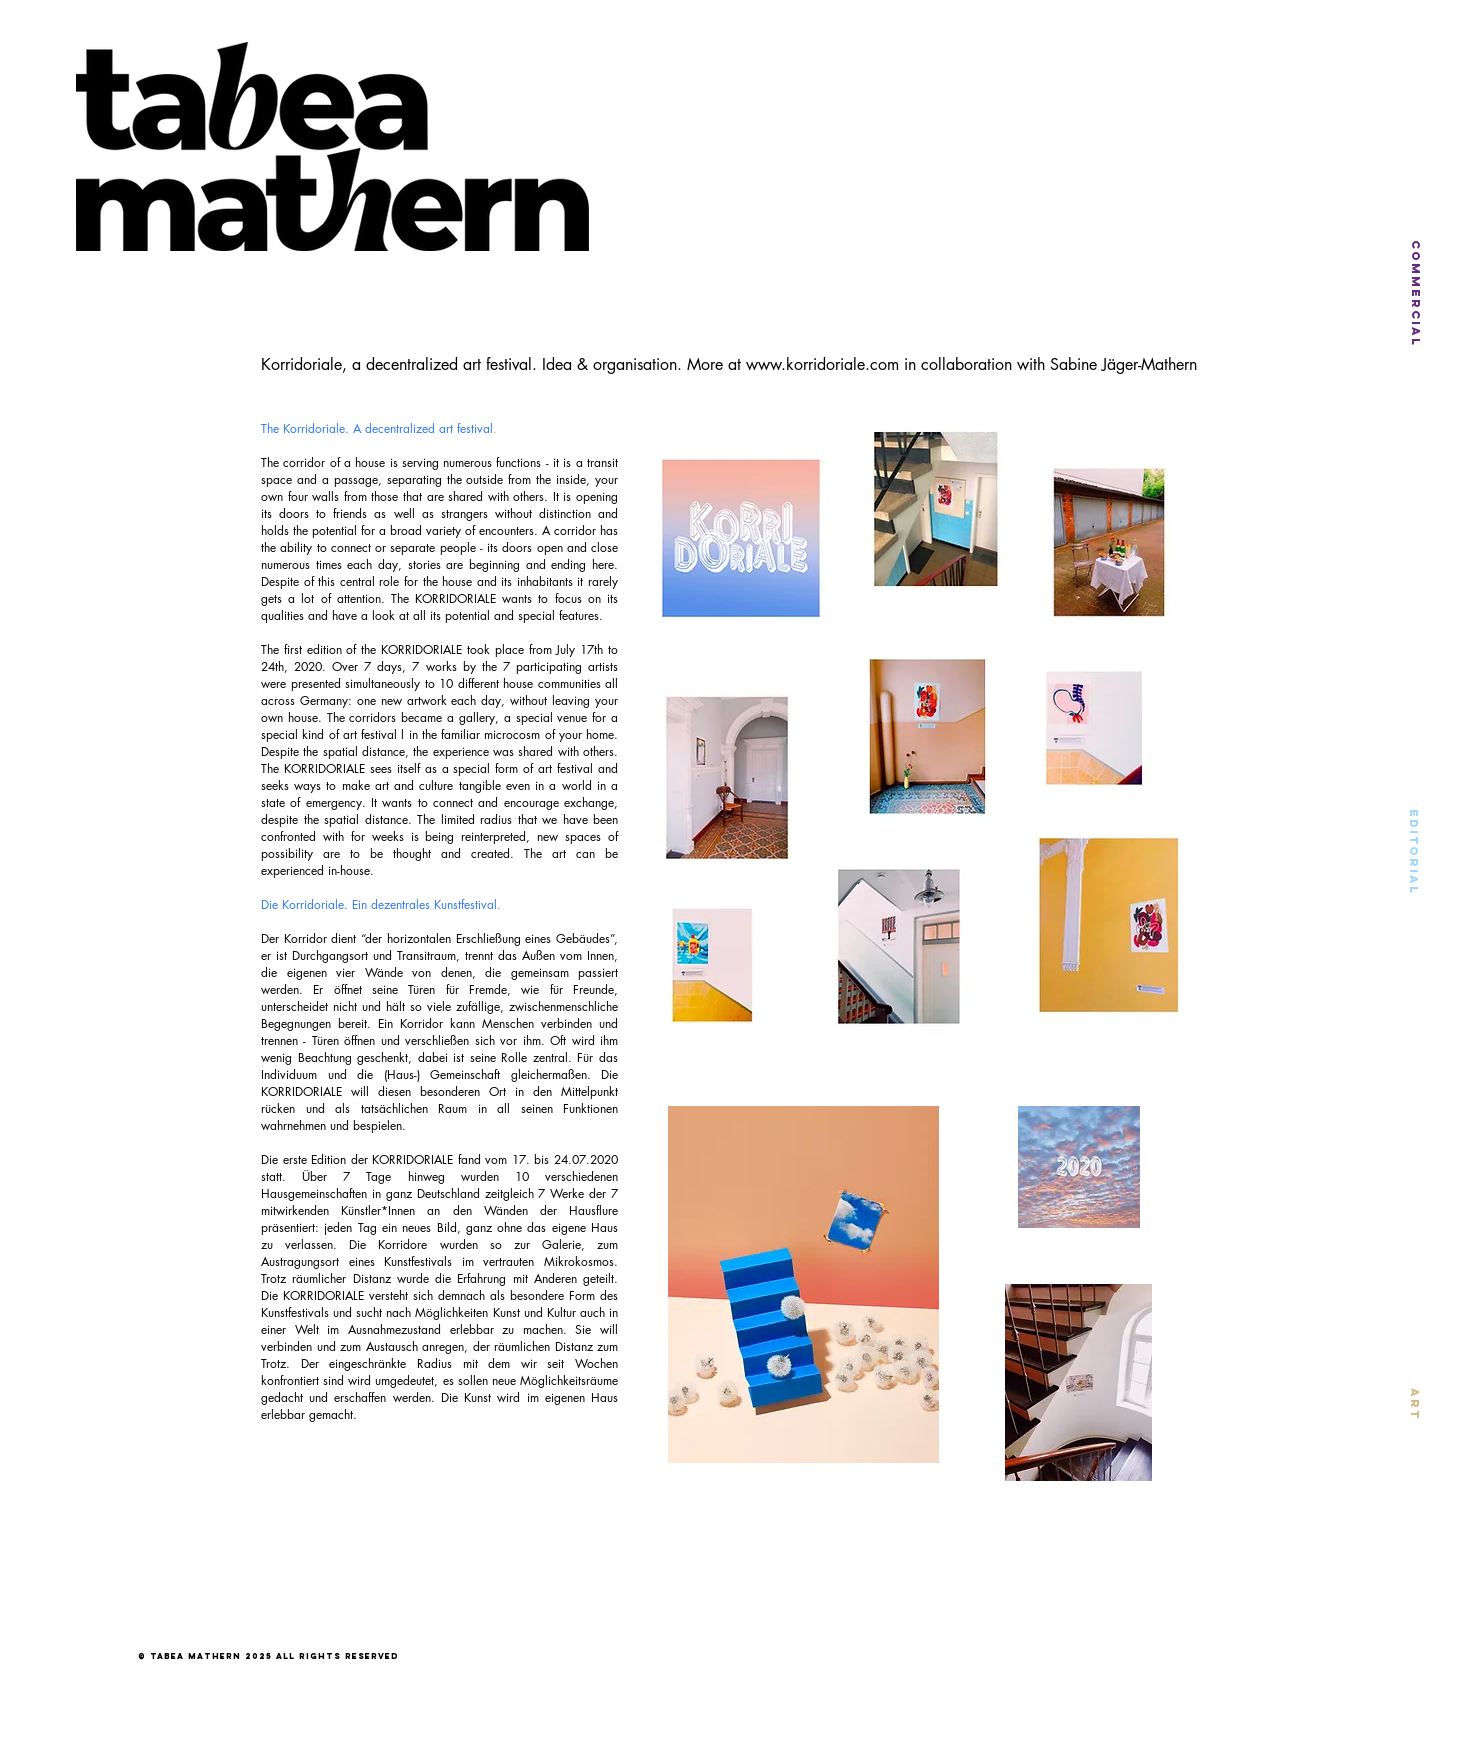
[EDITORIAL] (1413, 851)
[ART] (1414, 1403)
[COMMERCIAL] (1416, 293)
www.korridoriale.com (822, 364)
